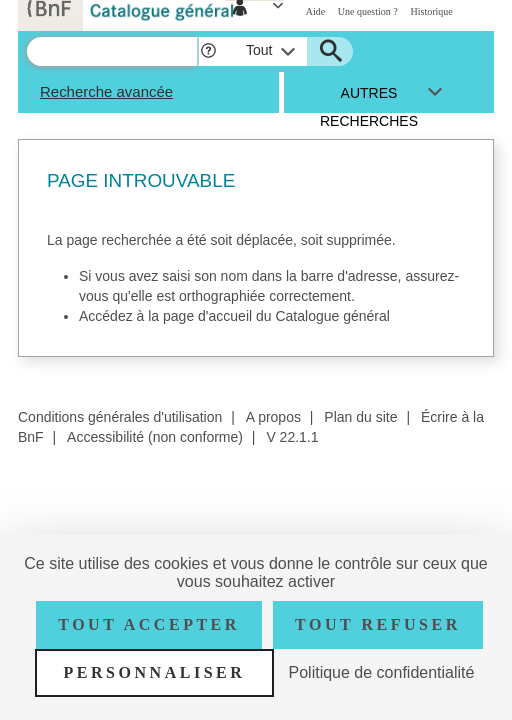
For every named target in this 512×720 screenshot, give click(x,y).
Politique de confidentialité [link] (382, 672)
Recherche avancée (106, 91)
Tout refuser (378, 624)
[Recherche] (112, 51)
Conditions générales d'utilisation (120, 417)
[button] (208, 51)
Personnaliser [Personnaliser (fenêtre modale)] (155, 672)
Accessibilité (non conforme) (155, 437)
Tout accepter (149, 624)
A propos (273, 417)
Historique (432, 11)
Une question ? (368, 11)
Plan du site (360, 417)
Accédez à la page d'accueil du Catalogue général (234, 316)
